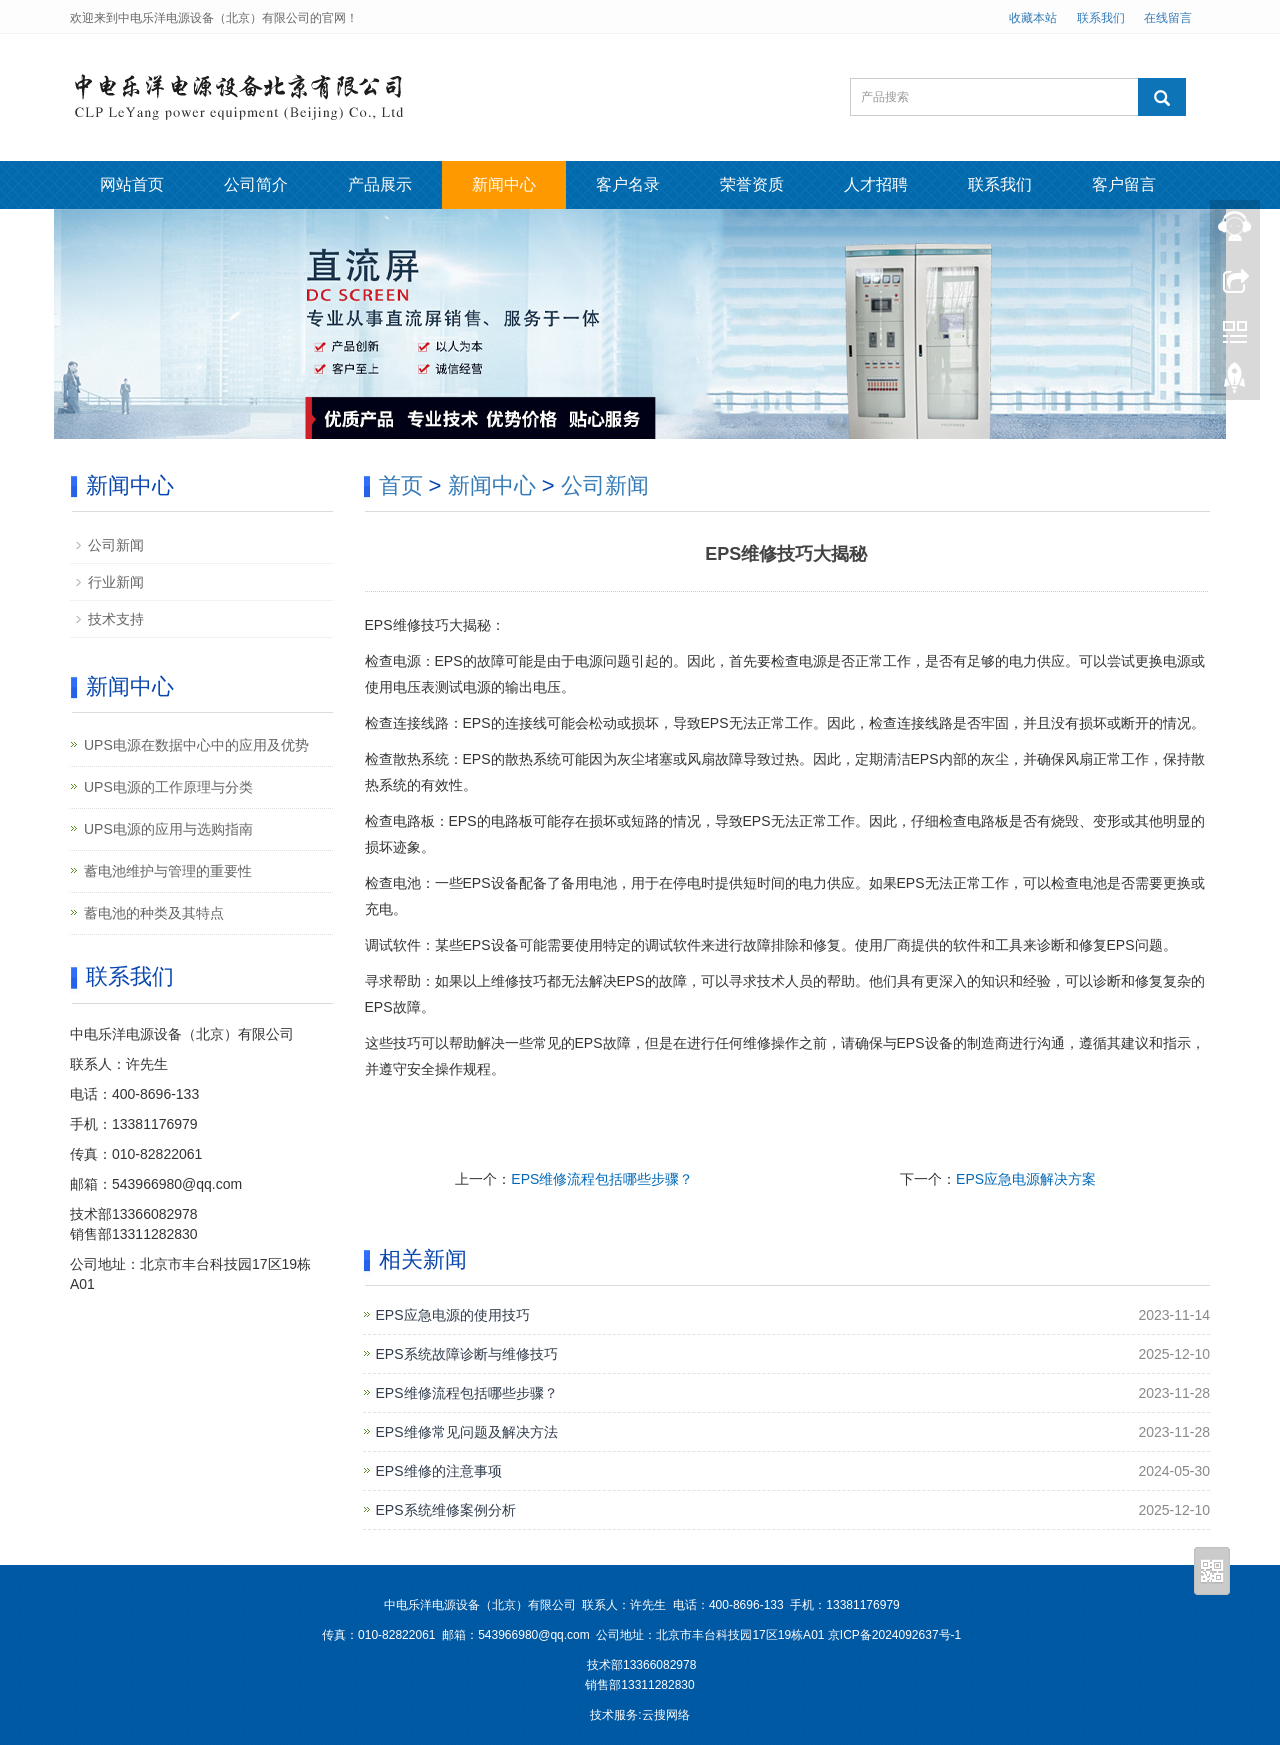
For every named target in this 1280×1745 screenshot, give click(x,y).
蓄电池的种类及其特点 (154, 913)
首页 (401, 485)
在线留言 (1168, 18)
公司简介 (256, 184)
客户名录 (628, 184)
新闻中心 (504, 184)
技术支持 (116, 619)
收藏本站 (1033, 18)
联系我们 (1101, 18)
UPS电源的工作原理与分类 (168, 787)
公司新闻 (605, 485)
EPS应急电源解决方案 (1026, 1179)
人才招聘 (876, 184)
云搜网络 (666, 1715)
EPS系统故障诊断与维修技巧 (467, 1354)
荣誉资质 (752, 184)
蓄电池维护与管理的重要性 (168, 871)
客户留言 (1124, 184)
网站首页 (132, 184)
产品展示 (380, 184)
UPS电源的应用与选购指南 (168, 829)
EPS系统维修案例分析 (446, 1510)
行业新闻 (116, 582)
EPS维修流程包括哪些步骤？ (602, 1179)
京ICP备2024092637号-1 (894, 1635)
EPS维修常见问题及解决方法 (467, 1432)
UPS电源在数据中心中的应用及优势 (196, 745)
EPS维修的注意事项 (439, 1471)
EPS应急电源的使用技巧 (453, 1315)
